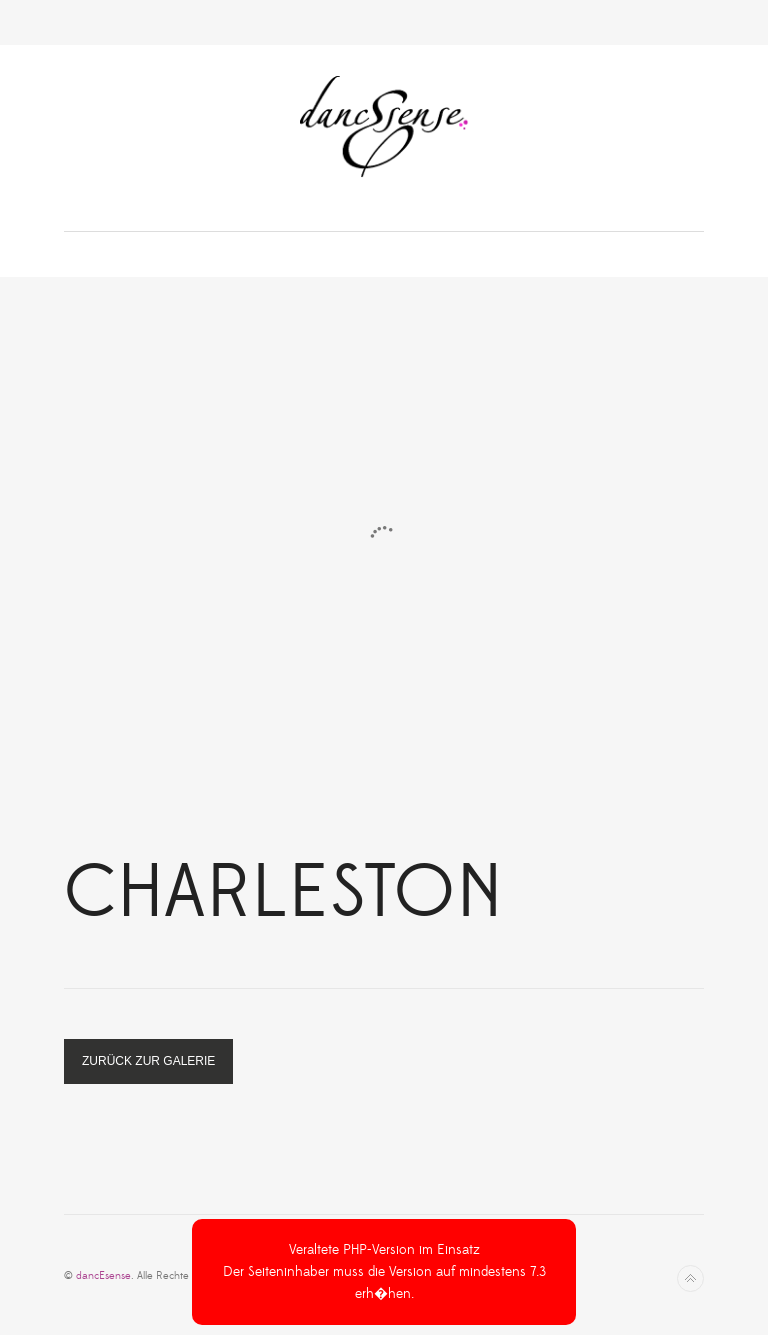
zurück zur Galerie (148, 1061)
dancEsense (103, 1276)
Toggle (384, 22)
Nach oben (690, 1278)
